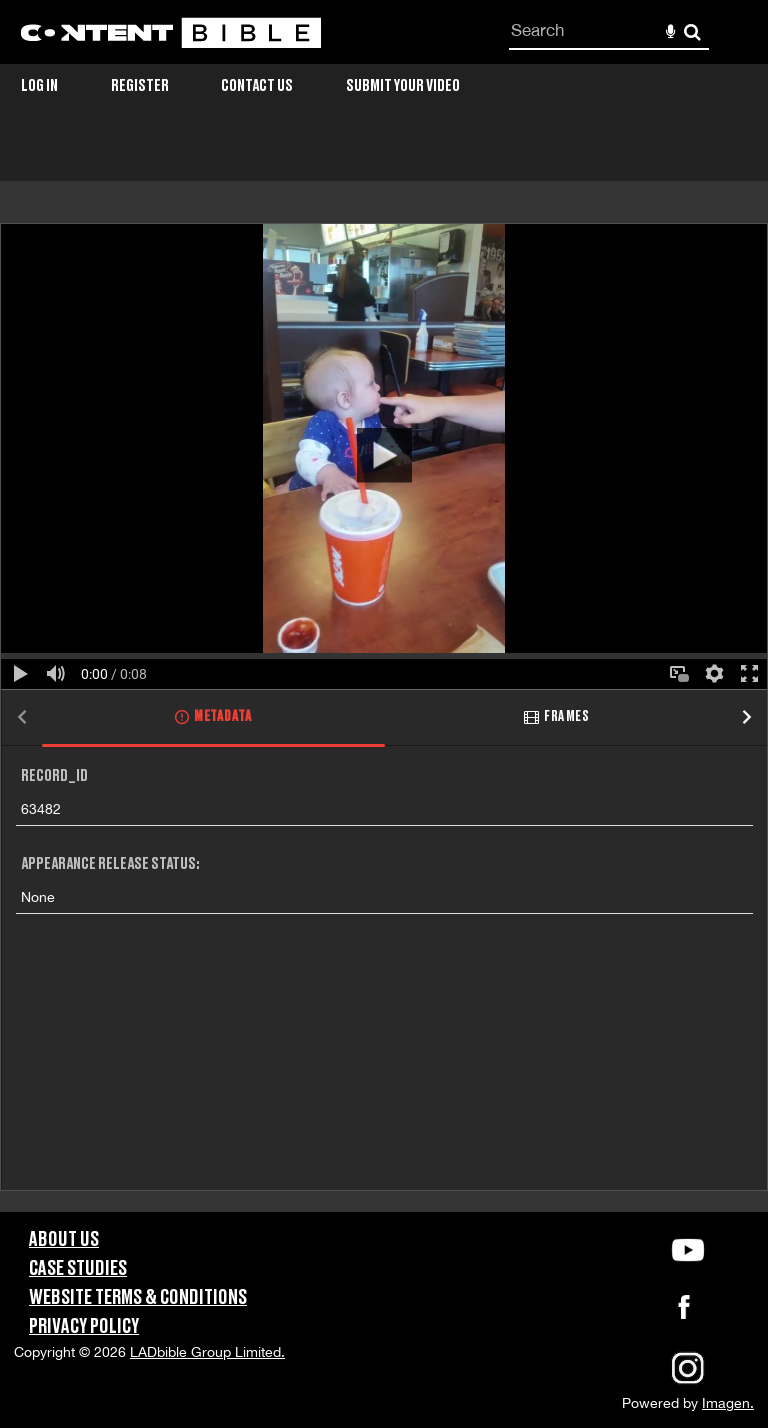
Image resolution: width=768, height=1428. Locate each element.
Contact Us (257, 86)
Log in (39, 86)
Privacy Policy (84, 1327)
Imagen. (728, 1403)
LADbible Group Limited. (207, 1352)
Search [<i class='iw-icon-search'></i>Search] (692, 31)
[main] (384, 675)
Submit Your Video (403, 86)
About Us (64, 1240)
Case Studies (78, 1269)
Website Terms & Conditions (138, 1298)
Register (140, 86)
